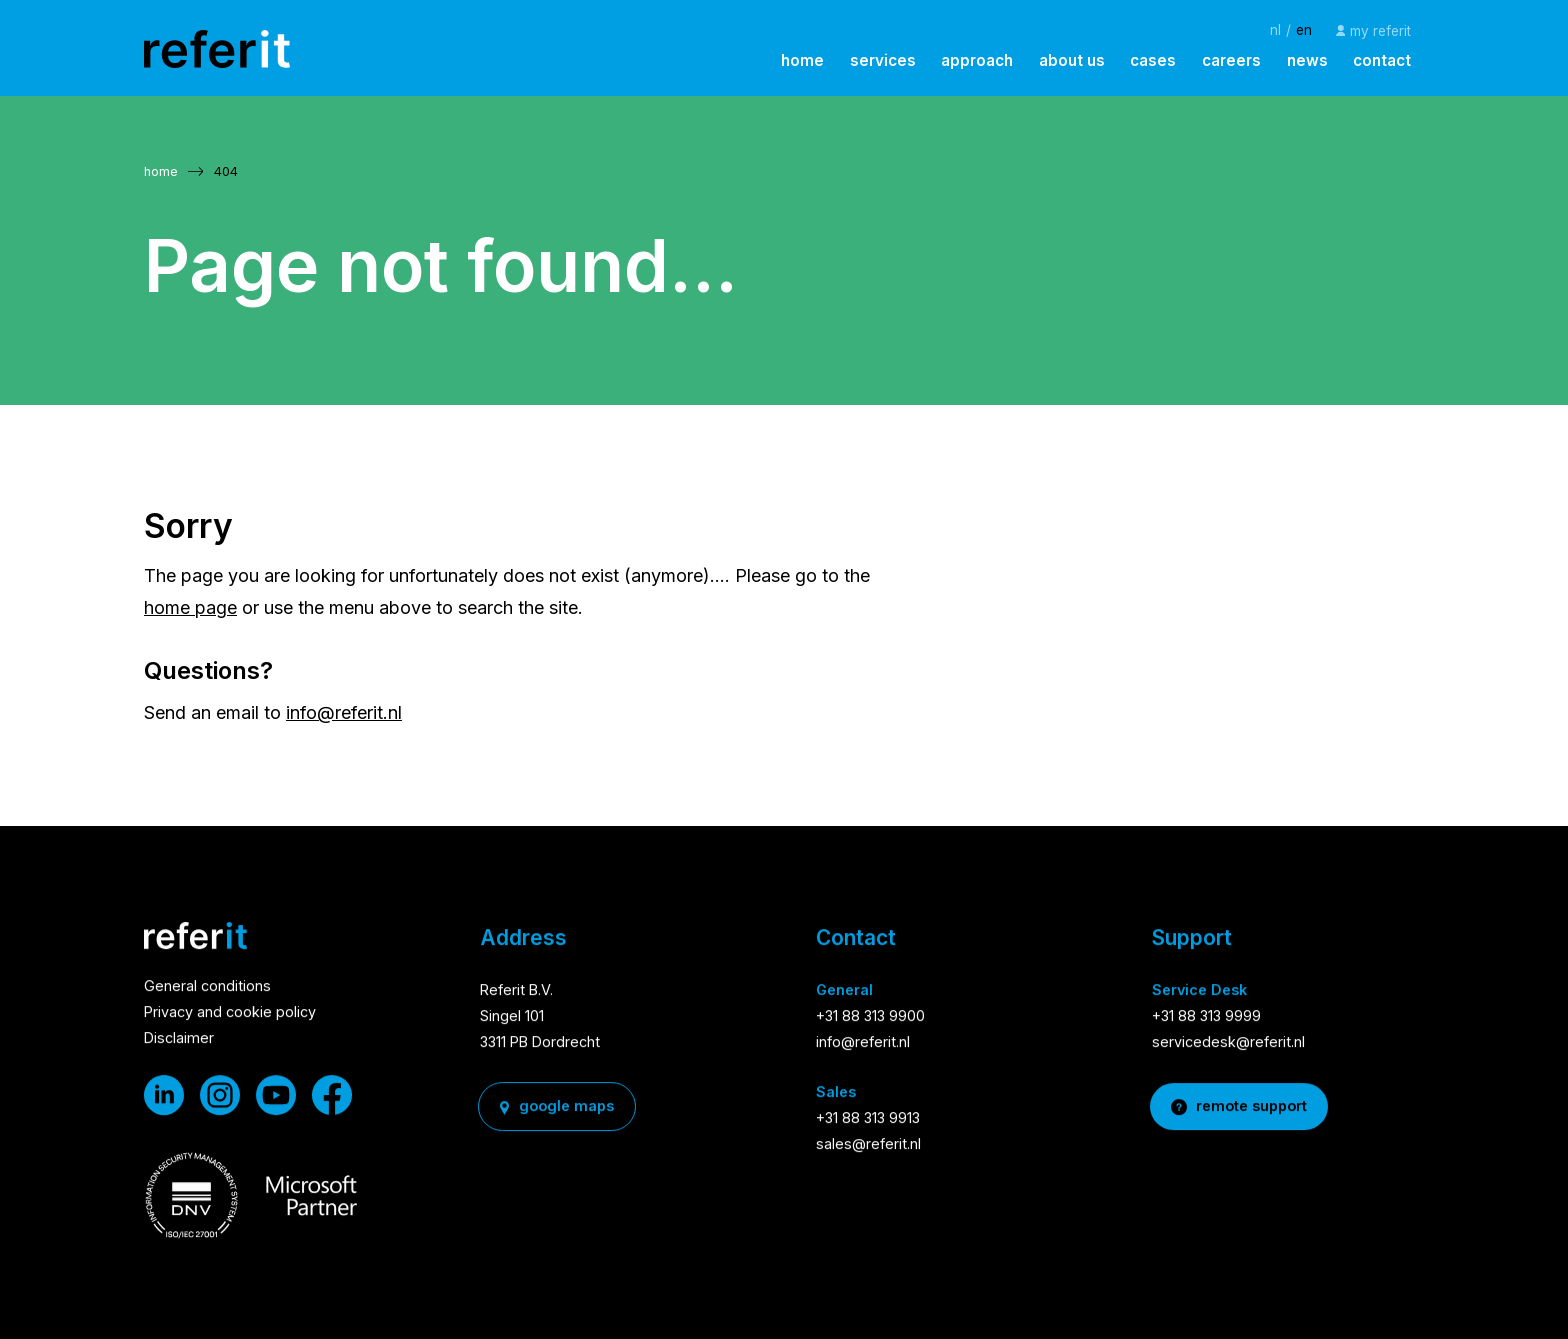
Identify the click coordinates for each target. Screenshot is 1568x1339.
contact (1382, 60)
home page (190, 607)
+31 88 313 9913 (868, 1119)
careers (1231, 60)
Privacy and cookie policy (230, 1014)
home (802, 60)
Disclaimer (179, 1040)
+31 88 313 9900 (870, 1017)
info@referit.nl (344, 712)
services (883, 60)
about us (1072, 60)
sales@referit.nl (868, 1145)
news (1307, 60)
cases (1153, 60)
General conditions (207, 988)
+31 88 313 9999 (1206, 1017)
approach (977, 60)
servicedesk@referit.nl (1228, 1043)
